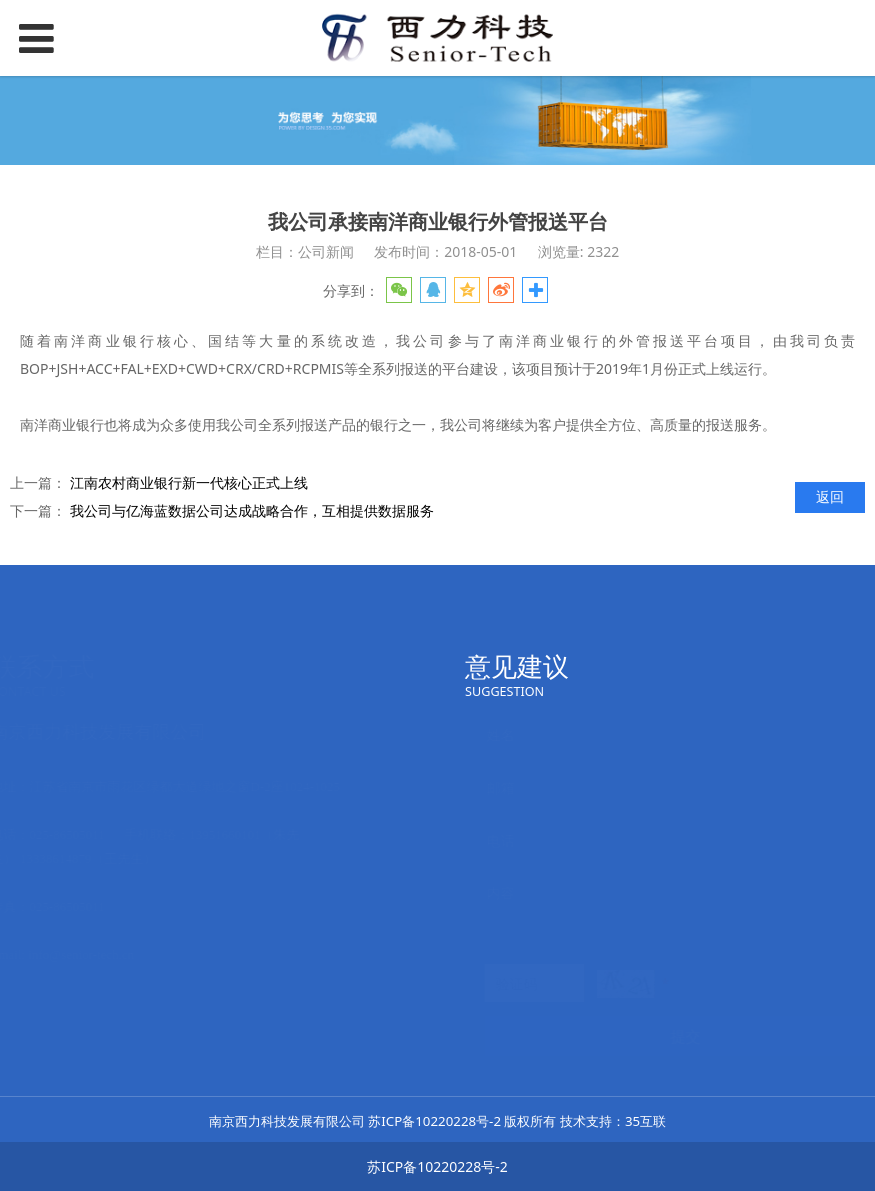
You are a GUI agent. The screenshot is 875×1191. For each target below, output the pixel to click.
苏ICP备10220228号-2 (434, 1121)
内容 (481, 892)
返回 (830, 496)
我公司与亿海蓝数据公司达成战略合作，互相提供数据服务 (252, 510)
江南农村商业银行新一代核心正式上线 (189, 482)
